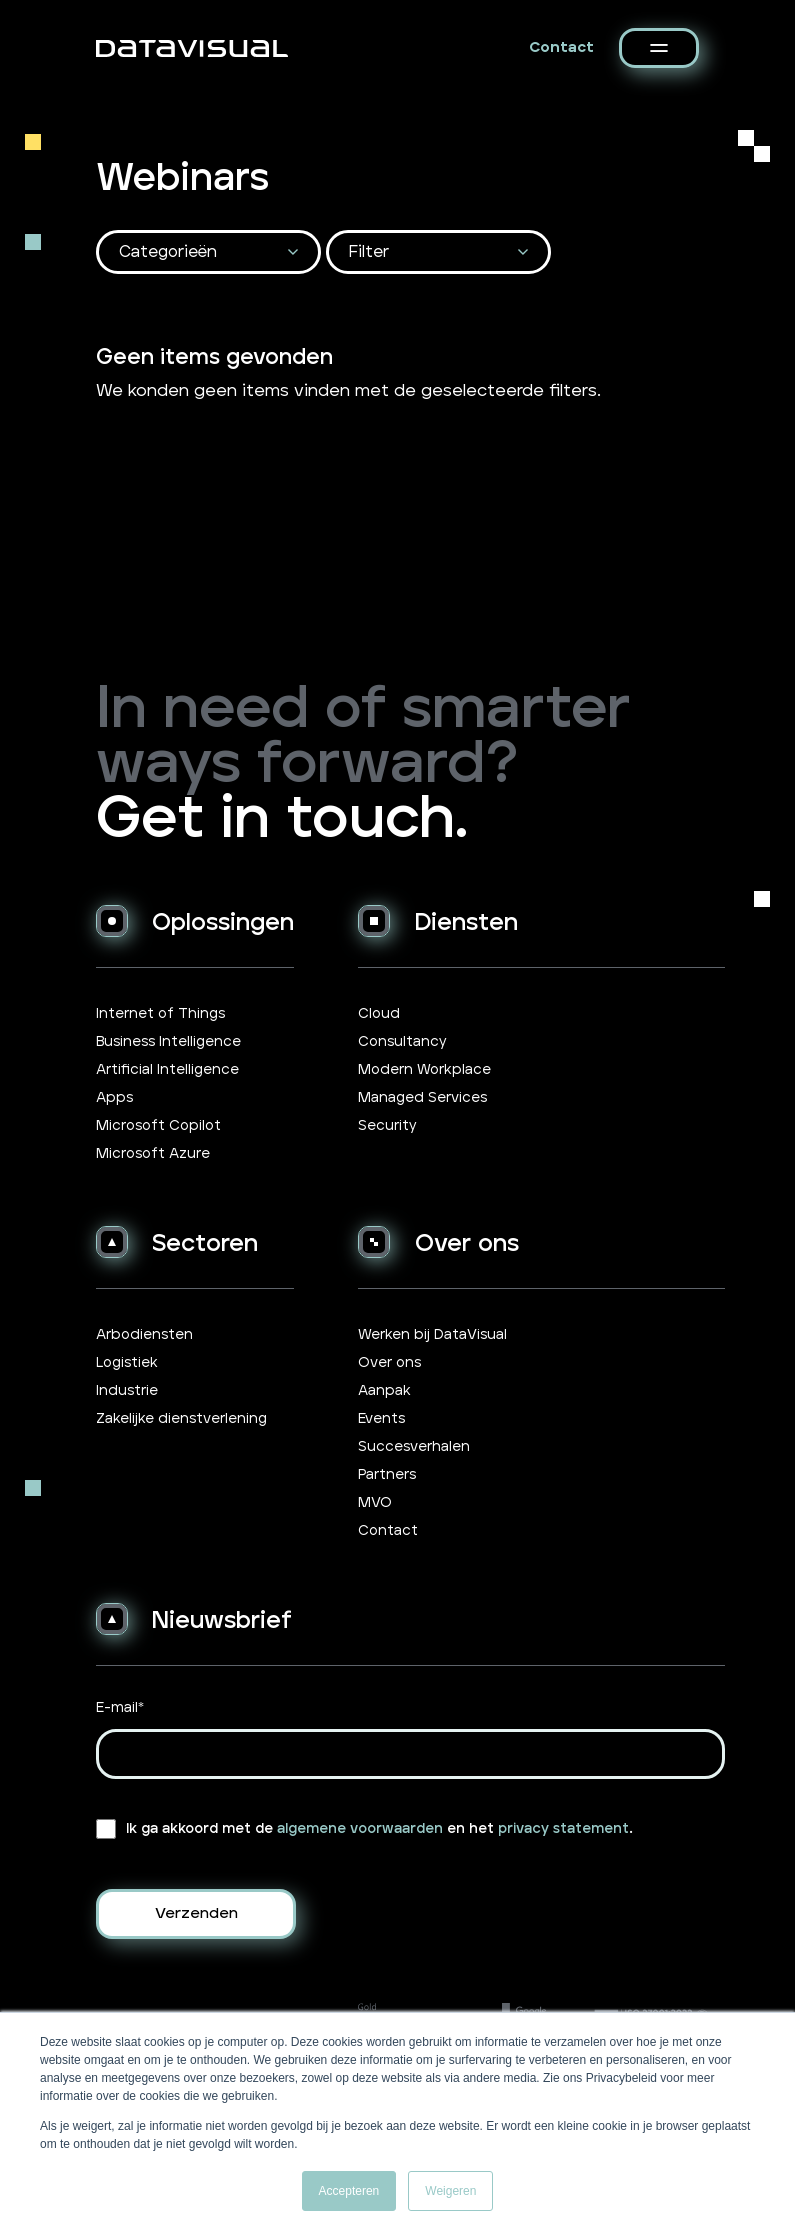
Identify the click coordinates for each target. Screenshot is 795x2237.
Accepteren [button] (349, 2191)
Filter (369, 252)
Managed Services (422, 1098)
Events (381, 1419)
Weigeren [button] (450, 2191)
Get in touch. (282, 819)
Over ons (389, 1363)
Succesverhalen (414, 1447)
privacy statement (563, 1829)
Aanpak (384, 1391)
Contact (561, 47)
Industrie (127, 1391)
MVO (375, 1503)
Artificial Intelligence (167, 1070)
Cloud (379, 1014)
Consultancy (402, 1042)
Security (387, 1126)
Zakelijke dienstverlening (181, 1419)
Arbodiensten (144, 1335)
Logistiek (127, 1363)
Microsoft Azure (153, 1154)
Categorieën (168, 252)
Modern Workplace (424, 1070)
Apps (114, 1098)
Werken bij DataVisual (432, 1335)
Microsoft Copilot (158, 1126)
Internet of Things (160, 1014)
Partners (387, 1475)
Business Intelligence (168, 1042)
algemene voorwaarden (360, 1829)
